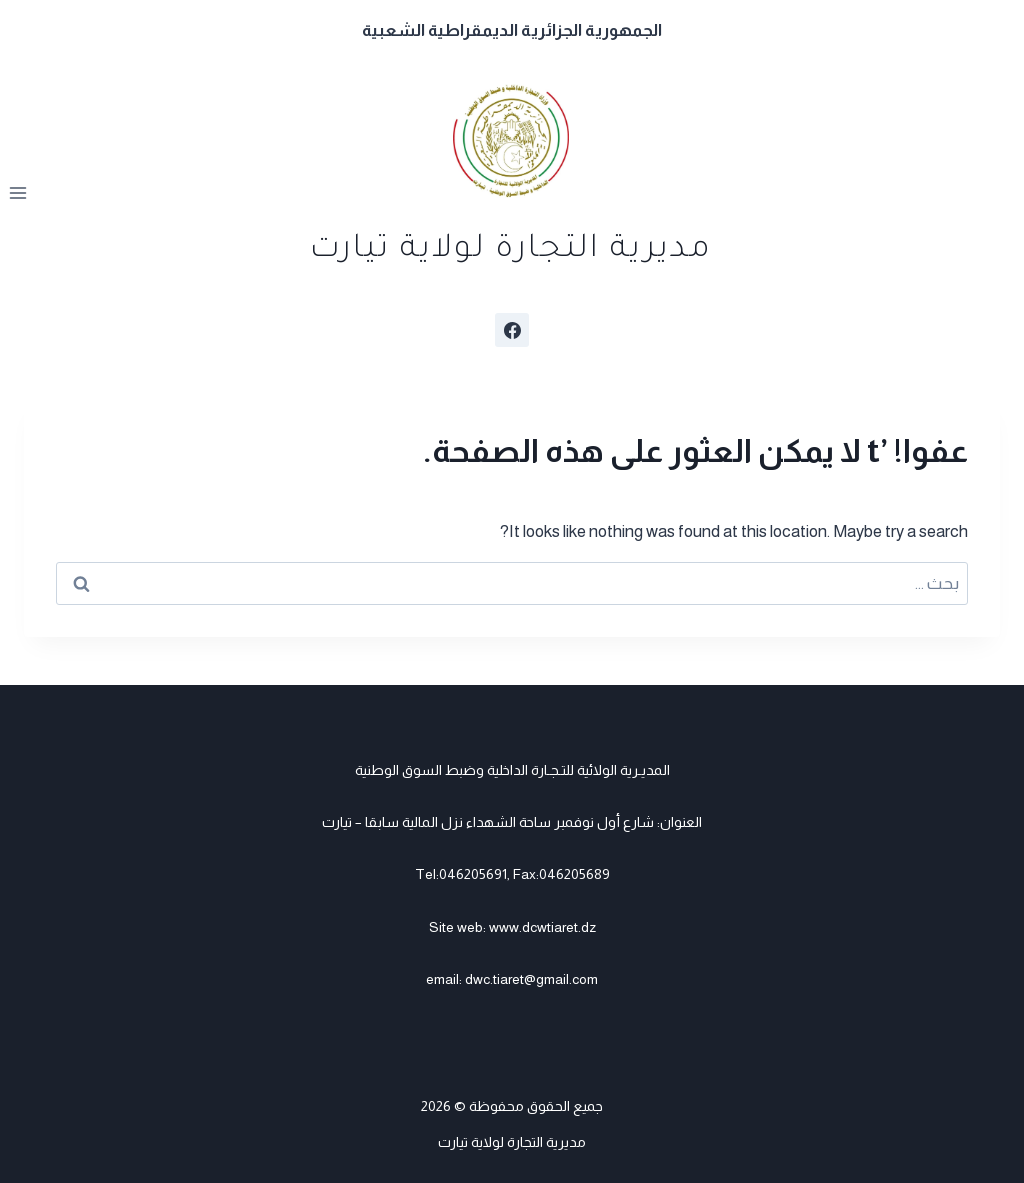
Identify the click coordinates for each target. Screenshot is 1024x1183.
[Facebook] (512, 330)
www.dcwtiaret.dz (542, 927)
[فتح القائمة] (18, 193)
